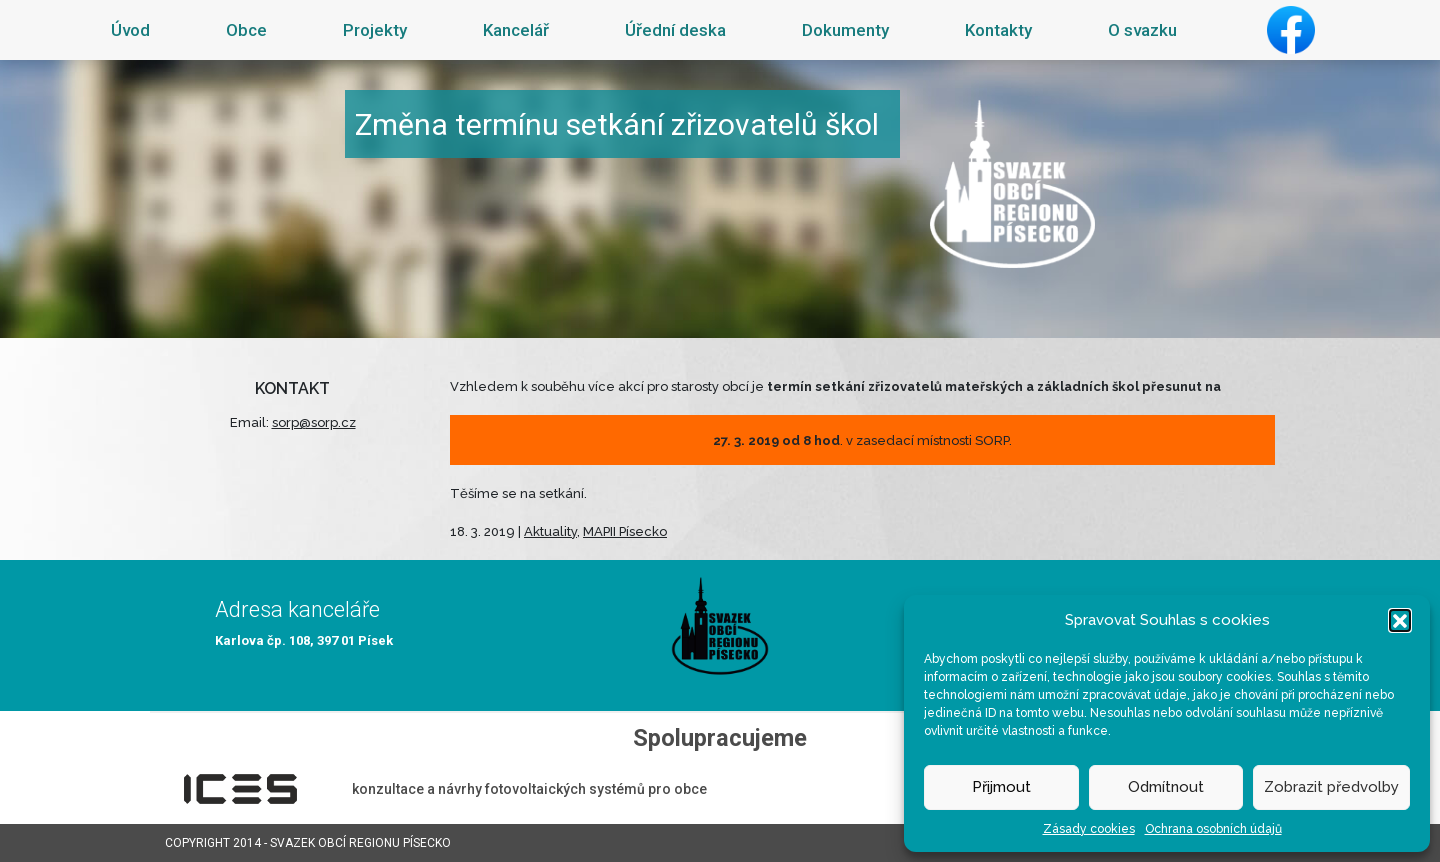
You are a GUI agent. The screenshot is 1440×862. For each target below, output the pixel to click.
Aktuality (550, 531)
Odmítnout (1166, 787)
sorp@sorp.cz (314, 422)
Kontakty (998, 30)
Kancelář (516, 30)
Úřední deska (675, 30)
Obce (246, 30)
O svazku (1142, 30)
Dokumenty (845, 30)
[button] (1400, 620)
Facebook (1291, 30)
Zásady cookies (1089, 829)
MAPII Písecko (625, 531)
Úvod (130, 30)
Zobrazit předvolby (1331, 787)
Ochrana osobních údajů (1213, 829)
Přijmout (1001, 787)
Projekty (375, 30)
